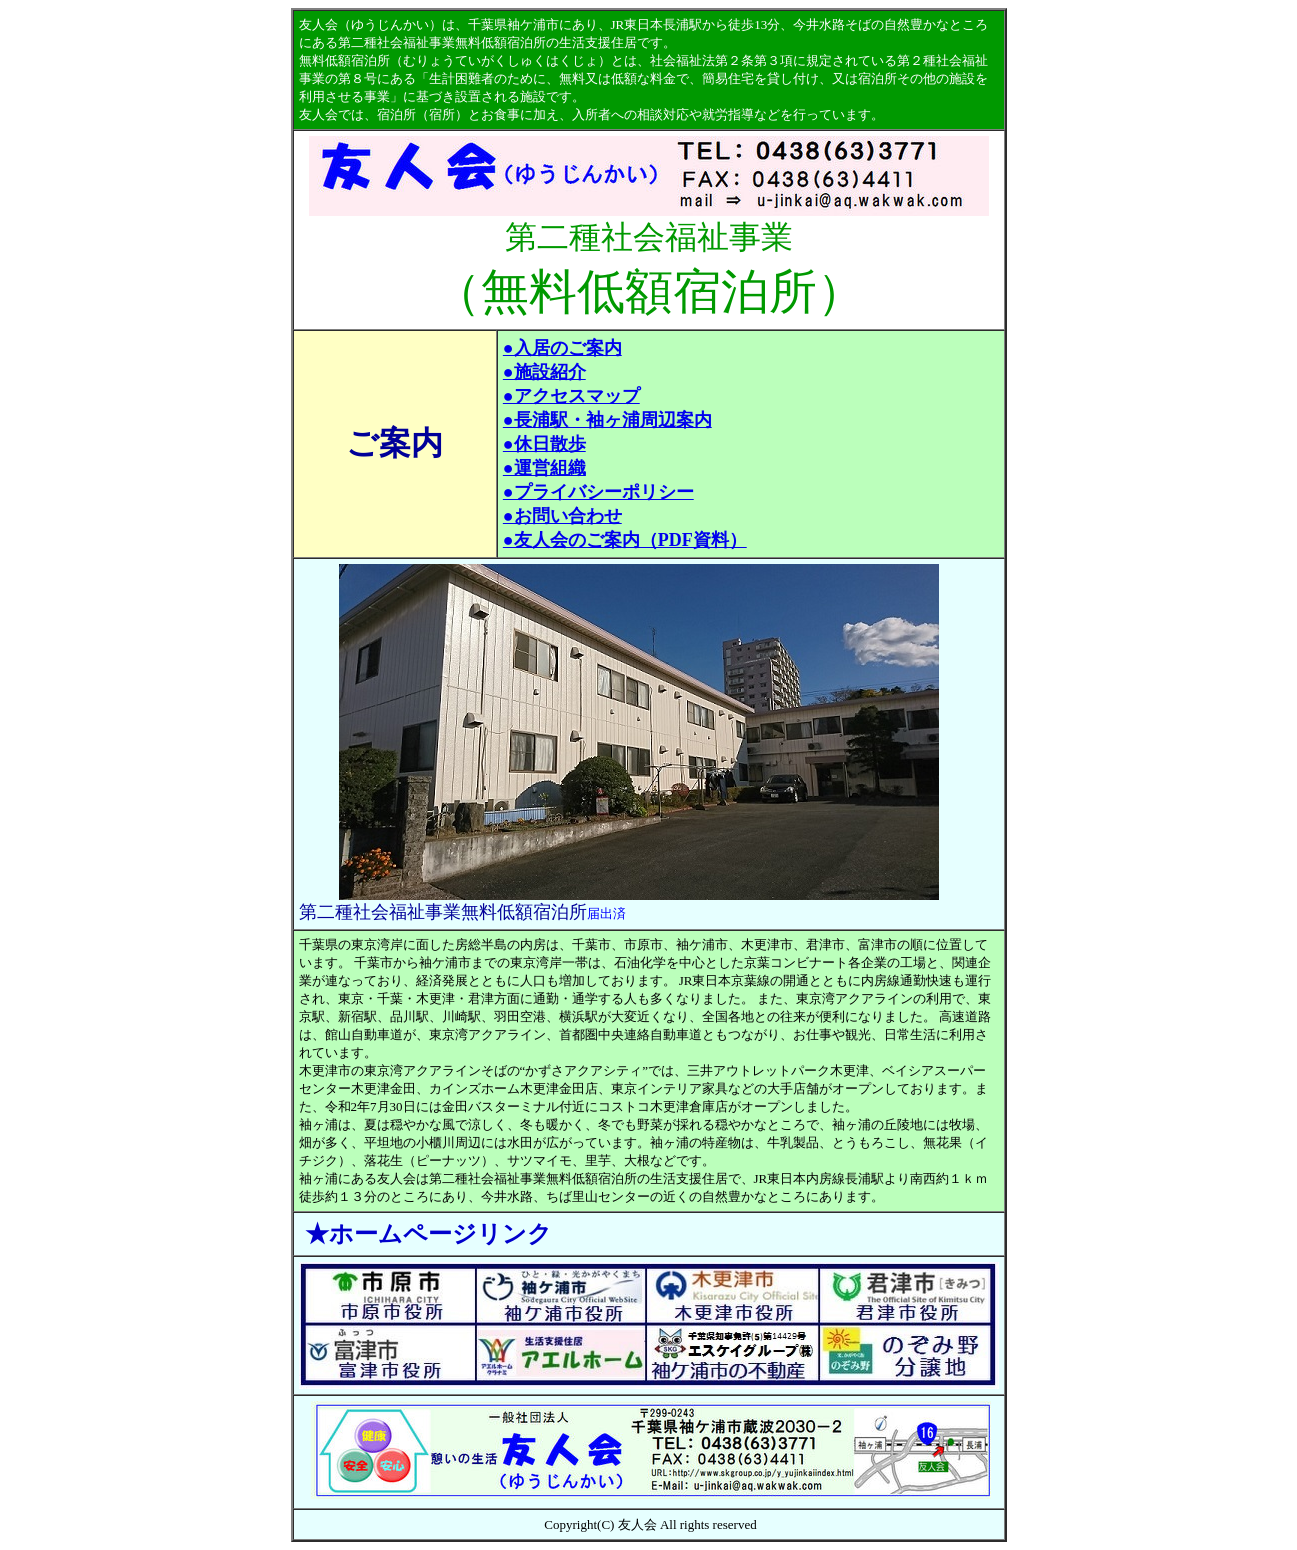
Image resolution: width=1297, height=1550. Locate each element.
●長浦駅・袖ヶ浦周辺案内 (607, 420)
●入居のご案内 (562, 348)
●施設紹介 (544, 372)
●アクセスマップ (571, 396)
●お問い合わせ (562, 516)
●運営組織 (544, 468)
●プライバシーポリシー (598, 492)
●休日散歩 (544, 444)
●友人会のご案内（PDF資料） (625, 540)
